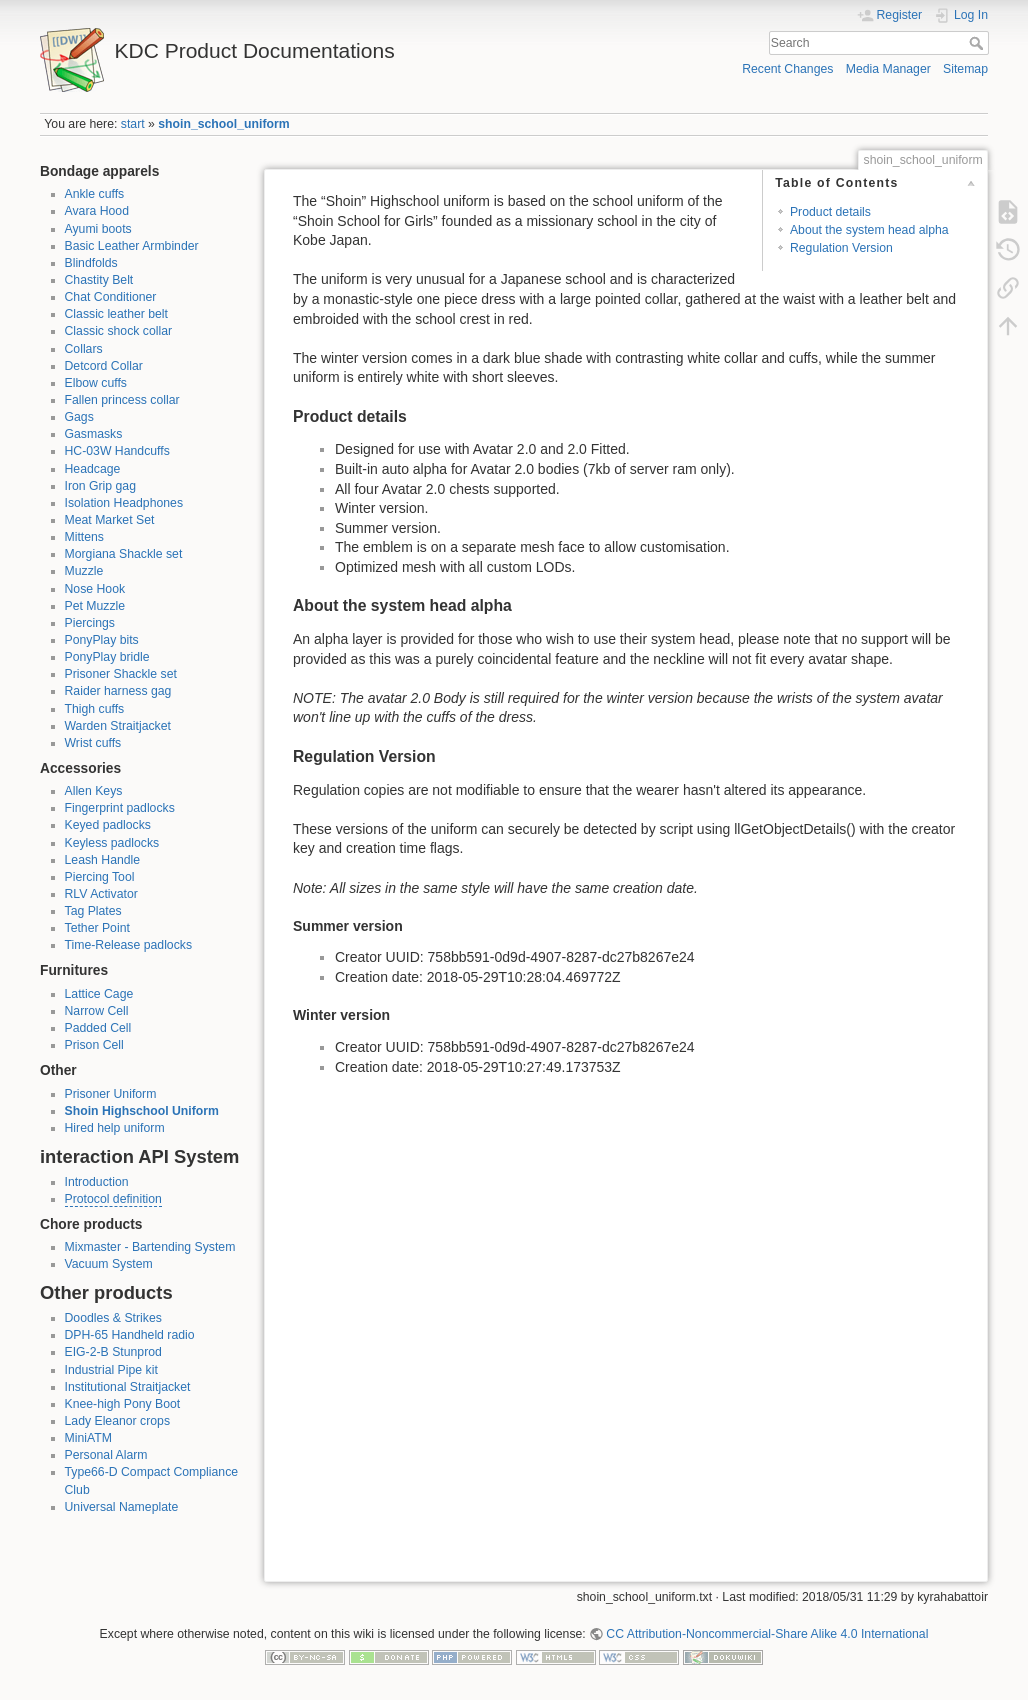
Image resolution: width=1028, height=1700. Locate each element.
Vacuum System (109, 1264)
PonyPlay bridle (107, 657)
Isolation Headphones (124, 503)
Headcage (93, 469)
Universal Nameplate (122, 1507)
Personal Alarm (106, 1455)
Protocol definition (113, 1199)
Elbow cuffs (96, 383)
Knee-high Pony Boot (123, 1404)
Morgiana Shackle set (124, 554)
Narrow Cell (97, 1011)
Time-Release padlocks (129, 945)
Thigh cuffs (95, 709)
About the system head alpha (869, 230)
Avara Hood (97, 211)
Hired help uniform (115, 1128)
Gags (79, 417)
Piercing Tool (100, 877)
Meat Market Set (110, 520)
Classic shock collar (119, 331)
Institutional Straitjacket (128, 1387)
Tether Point (97, 928)
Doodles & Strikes (113, 1318)
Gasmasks (94, 434)
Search (978, 43)
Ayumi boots (98, 229)
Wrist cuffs (93, 743)
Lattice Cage (99, 994)
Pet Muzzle (95, 606)
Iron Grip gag (101, 486)
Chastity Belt (99, 280)
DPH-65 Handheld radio (130, 1335)
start (133, 124)
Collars (84, 349)
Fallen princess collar (122, 400)
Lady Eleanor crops (118, 1421)
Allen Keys (94, 791)
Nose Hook (95, 589)
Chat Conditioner (111, 297)
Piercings (90, 623)
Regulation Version (841, 248)
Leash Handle (103, 860)
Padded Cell (98, 1028)
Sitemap (965, 69)
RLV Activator (101, 894)
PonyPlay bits (102, 640)
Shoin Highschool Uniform (142, 1111)
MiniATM (88, 1438)
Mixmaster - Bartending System (150, 1247)
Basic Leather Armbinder (132, 246)
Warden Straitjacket (118, 726)
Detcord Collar (104, 366)
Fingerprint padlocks (120, 808)
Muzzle (84, 571)
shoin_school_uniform (223, 124)
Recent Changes (787, 69)
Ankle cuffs (95, 194)
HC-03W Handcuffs (117, 451)
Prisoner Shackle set (121, 674)
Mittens (84, 537)
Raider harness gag (118, 691)
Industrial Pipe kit (111, 1370)
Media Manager (888, 69)
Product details (830, 212)
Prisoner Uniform (111, 1094)
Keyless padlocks (112, 843)
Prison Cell (94, 1045)
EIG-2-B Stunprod (113, 1352)
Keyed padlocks (108, 825)
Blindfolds (91, 263)
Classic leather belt (117, 314)
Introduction (97, 1182)
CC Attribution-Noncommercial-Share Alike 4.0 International (767, 1634)
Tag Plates (93, 911)
